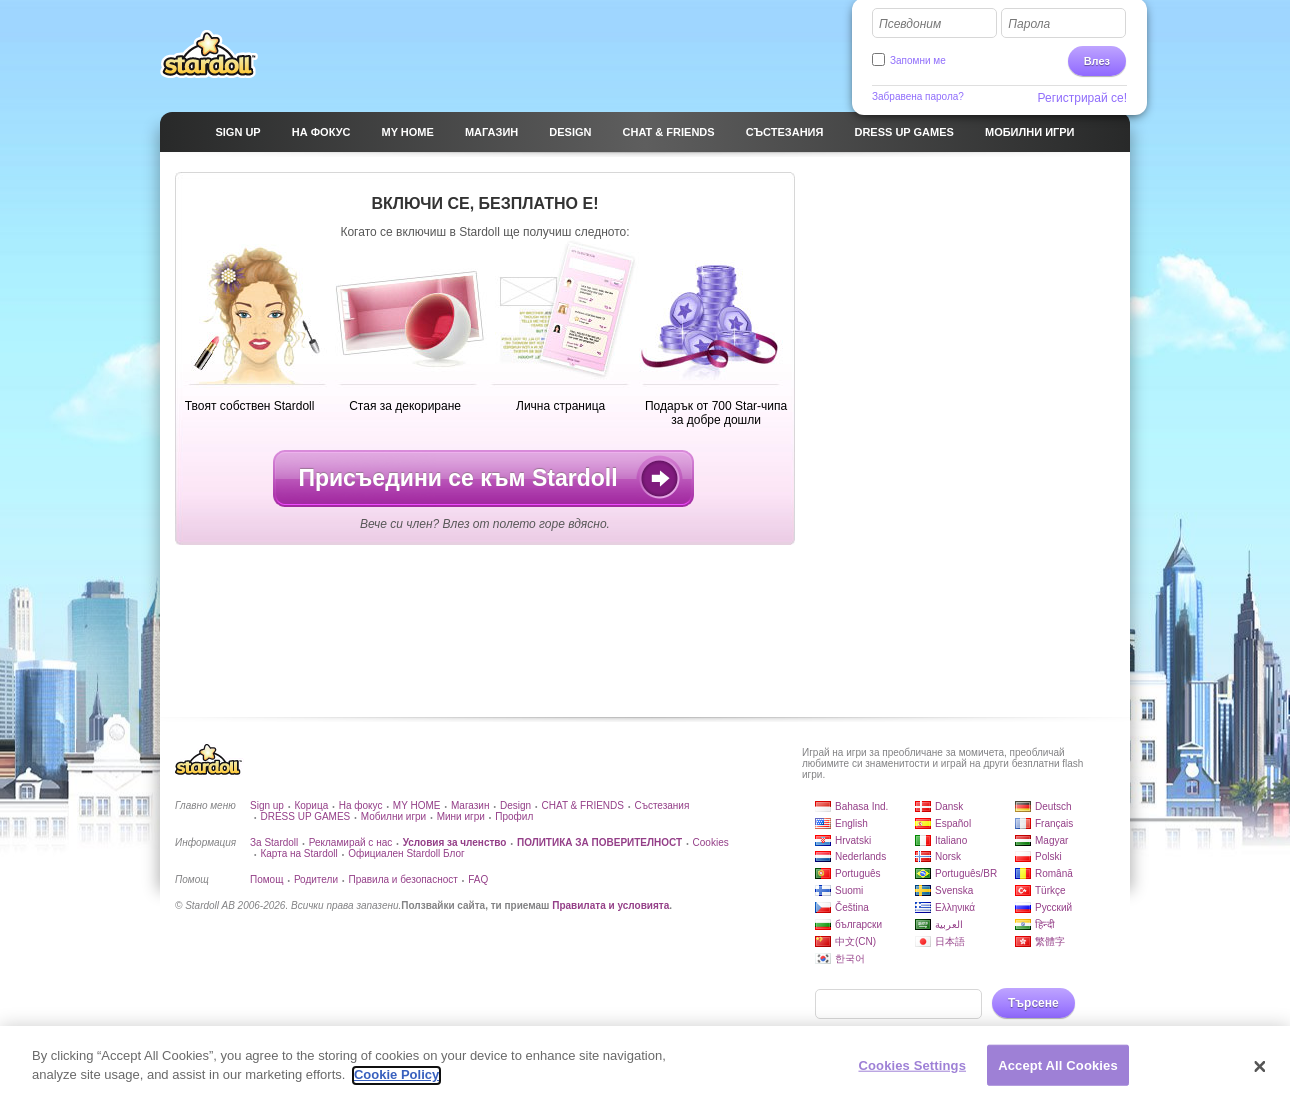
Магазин (470, 805)
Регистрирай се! (1083, 98)
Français (1054, 823)
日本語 (950, 941)
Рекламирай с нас (351, 842)
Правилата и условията (610, 905)
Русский (1053, 907)
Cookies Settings (912, 1074)
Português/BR (966, 873)
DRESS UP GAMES (305, 816)
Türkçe (1050, 890)
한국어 (850, 958)
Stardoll (209, 54)
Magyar (1051, 840)
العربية (949, 924)
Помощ (266, 879)
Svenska (954, 890)
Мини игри (461, 816)
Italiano (951, 840)
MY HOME (417, 805)
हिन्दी (1045, 924)
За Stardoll (274, 842)
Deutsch (1053, 806)
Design (515, 805)
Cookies (711, 842)
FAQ (478, 879)
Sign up (267, 805)
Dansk (949, 806)
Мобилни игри (393, 816)
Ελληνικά (955, 907)
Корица (311, 805)
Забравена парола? (918, 96)
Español (953, 823)
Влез (1097, 61)
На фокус (361, 805)
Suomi (849, 890)
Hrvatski (853, 840)
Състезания (661, 805)
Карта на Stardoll (298, 853)
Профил (514, 816)
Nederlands (860, 856)
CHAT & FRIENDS (583, 805)
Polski (1048, 856)
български (858, 924)
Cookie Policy (396, 1084)
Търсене (1033, 1003)
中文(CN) (855, 941)
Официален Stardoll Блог (406, 853)
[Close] (1260, 1076)
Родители (316, 879)
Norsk (948, 856)
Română (1054, 873)
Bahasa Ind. (861, 806)
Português (858, 873)
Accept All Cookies (1058, 1074)
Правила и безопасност (402, 879)
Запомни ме (918, 60)
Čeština (852, 907)
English (851, 823)
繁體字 (1050, 941)
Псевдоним (910, 24)
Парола (1029, 24)
